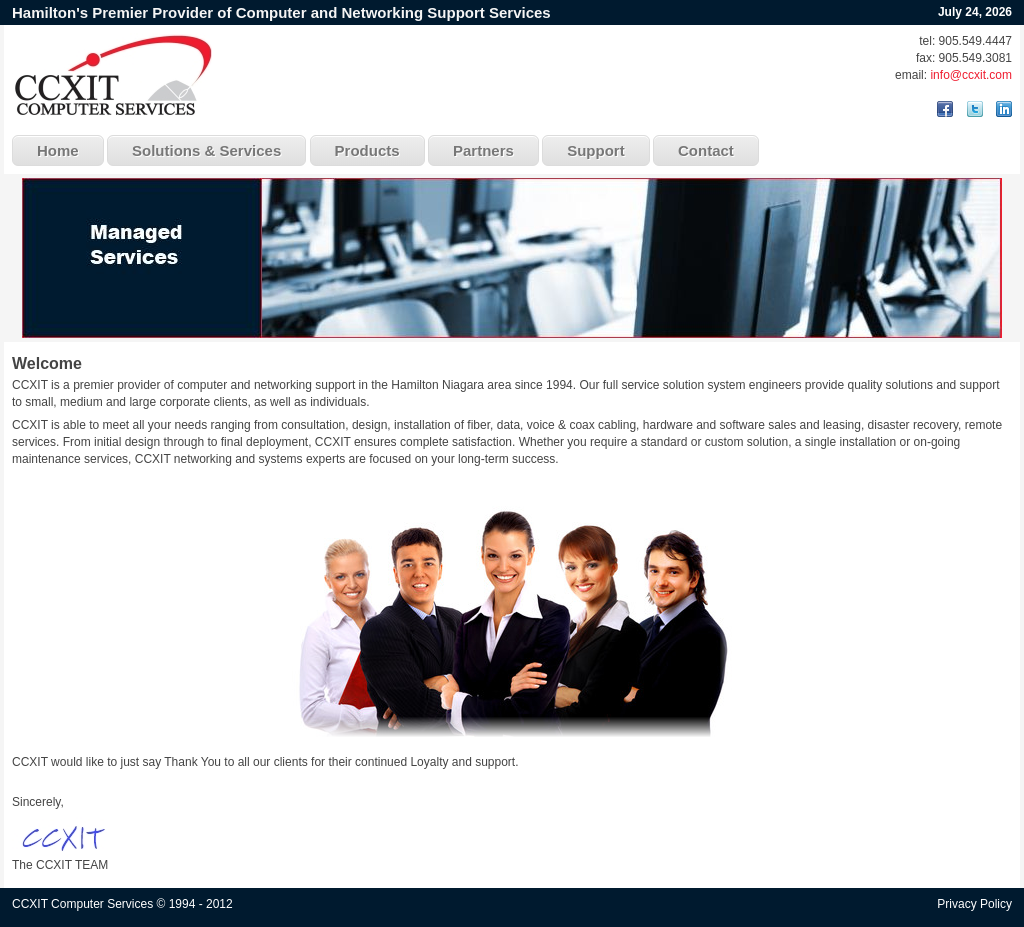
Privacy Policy (974, 904)
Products (367, 150)
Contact (706, 150)
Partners (483, 150)
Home (58, 150)
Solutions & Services (206, 150)
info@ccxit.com (971, 75)
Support (596, 150)
